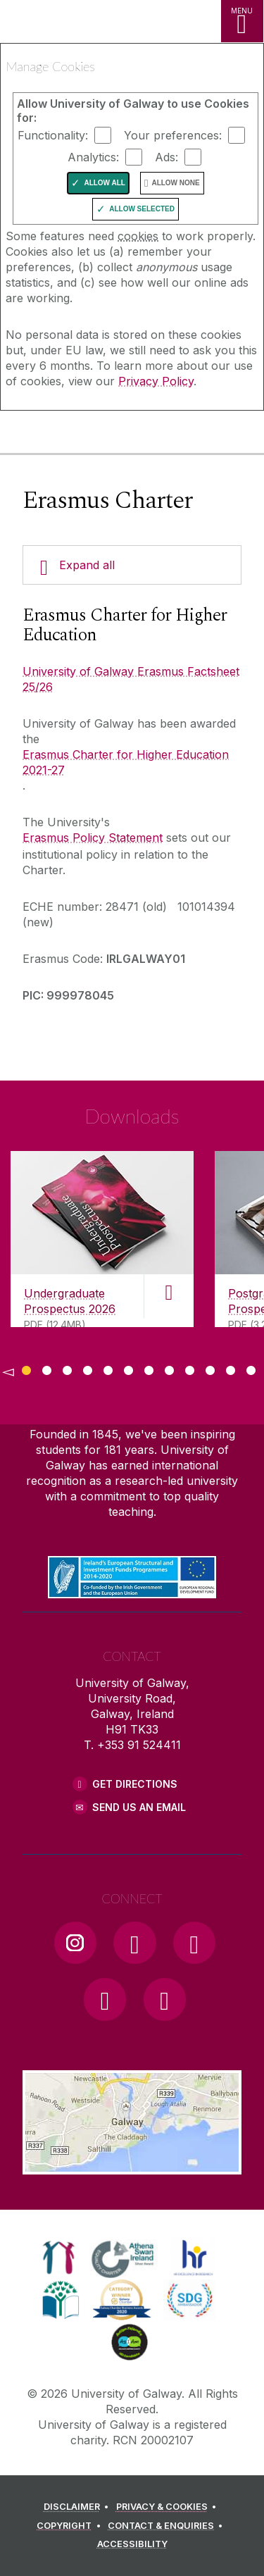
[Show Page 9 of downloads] (190, 1368)
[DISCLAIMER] (78, 2507)
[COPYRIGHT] (71, 2526)
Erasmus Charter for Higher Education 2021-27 (126, 762)
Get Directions (134, 1784)
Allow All (104, 183)
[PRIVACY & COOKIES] (168, 2507)
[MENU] (242, 21)
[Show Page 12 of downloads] (251, 1368)
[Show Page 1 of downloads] (26, 1368)
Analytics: (93, 157)
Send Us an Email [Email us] (139, 1807)
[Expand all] (132, 565)
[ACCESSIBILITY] (132, 2544)
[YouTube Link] (194, 1943)
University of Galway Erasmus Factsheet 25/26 (131, 679)
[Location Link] (132, 2164)
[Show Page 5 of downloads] (108, 1368)
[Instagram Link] (75, 1943)
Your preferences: (173, 135)
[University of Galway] (74, 435)
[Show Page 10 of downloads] (210, 1368)
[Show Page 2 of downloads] (47, 1368)
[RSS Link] (165, 1999)
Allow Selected (142, 209)
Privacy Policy (156, 381)
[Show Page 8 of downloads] (169, 1368)
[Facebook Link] (134, 1943)
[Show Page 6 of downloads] (128, 1368)
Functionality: (53, 135)
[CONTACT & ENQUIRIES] (167, 2526)
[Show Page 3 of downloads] (67, 1368)
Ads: (166, 157)
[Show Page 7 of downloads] (149, 1368)
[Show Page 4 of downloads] (88, 1368)
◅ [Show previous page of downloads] (8, 1371)
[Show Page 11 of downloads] (230, 1368)
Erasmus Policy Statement (93, 837)
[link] (58, 2257)
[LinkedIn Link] (105, 1999)
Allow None (175, 183)
